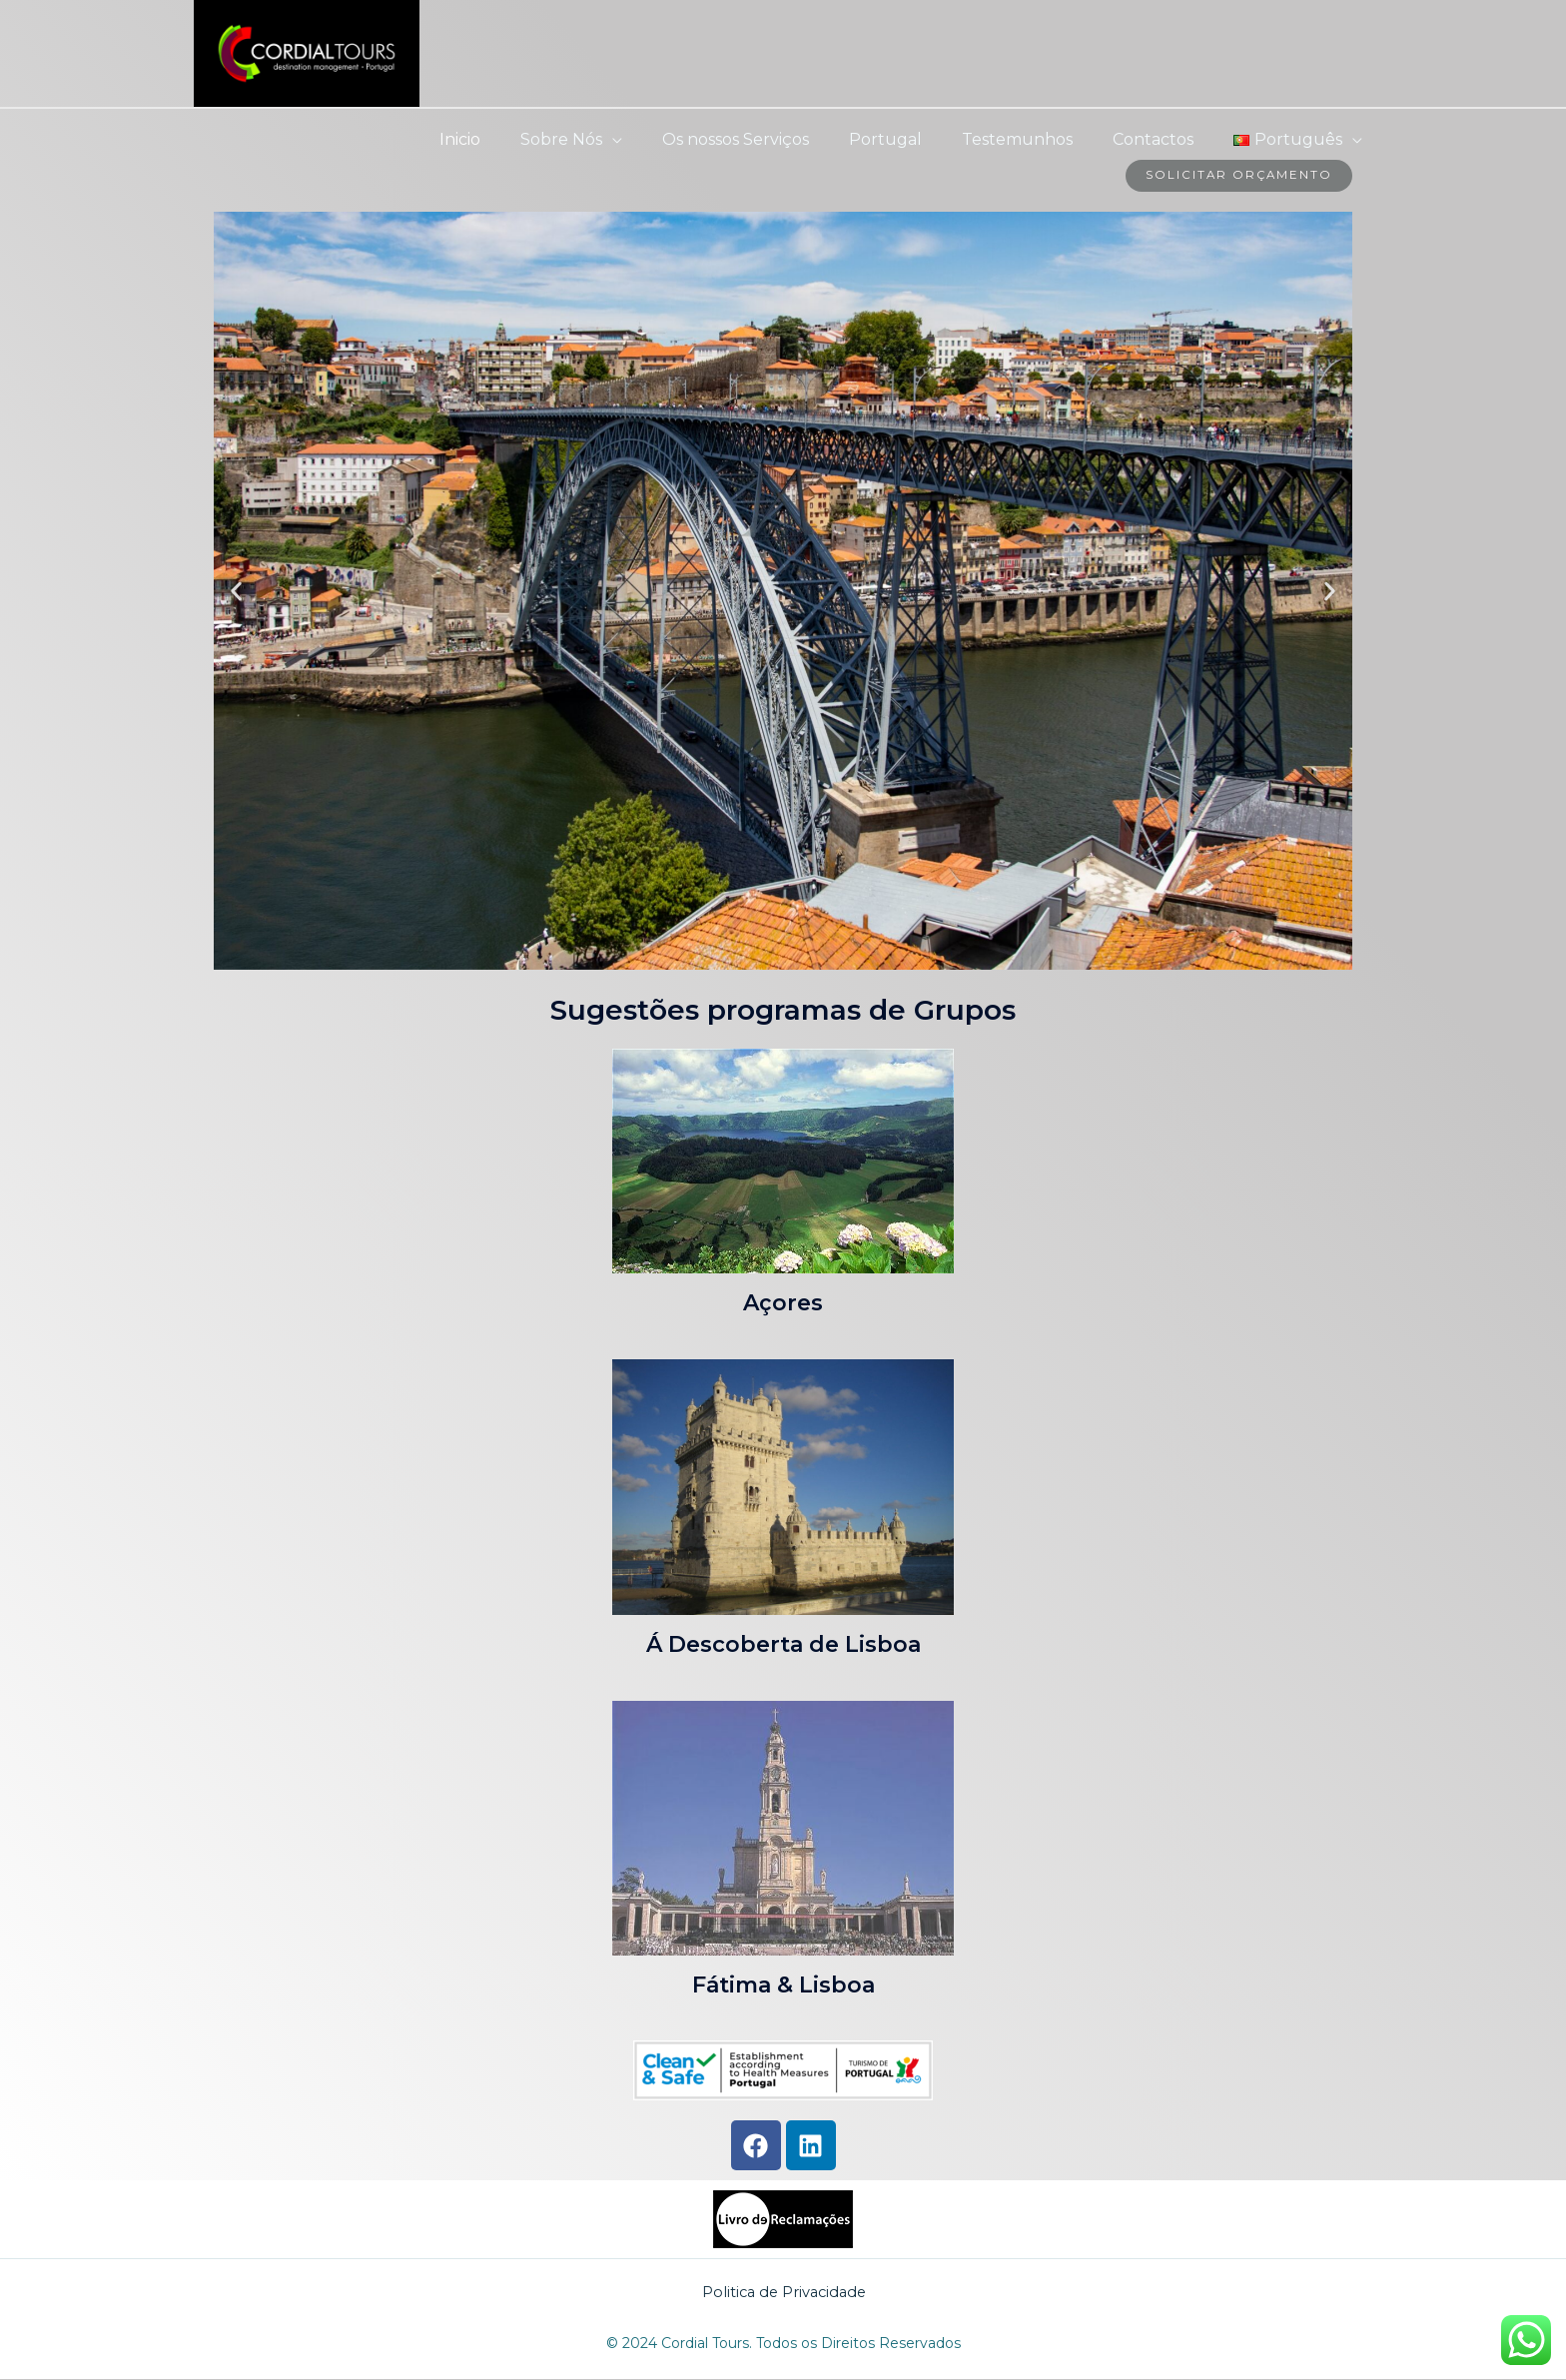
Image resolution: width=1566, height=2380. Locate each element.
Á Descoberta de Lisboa (783, 1645)
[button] (236, 591)
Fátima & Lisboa (783, 1985)
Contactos (1165, 139)
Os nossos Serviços (771, 139)
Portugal (913, 139)
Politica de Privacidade (784, 2292)
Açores (783, 1302)
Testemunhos (1037, 139)
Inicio (511, 139)
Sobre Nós (605, 139)
